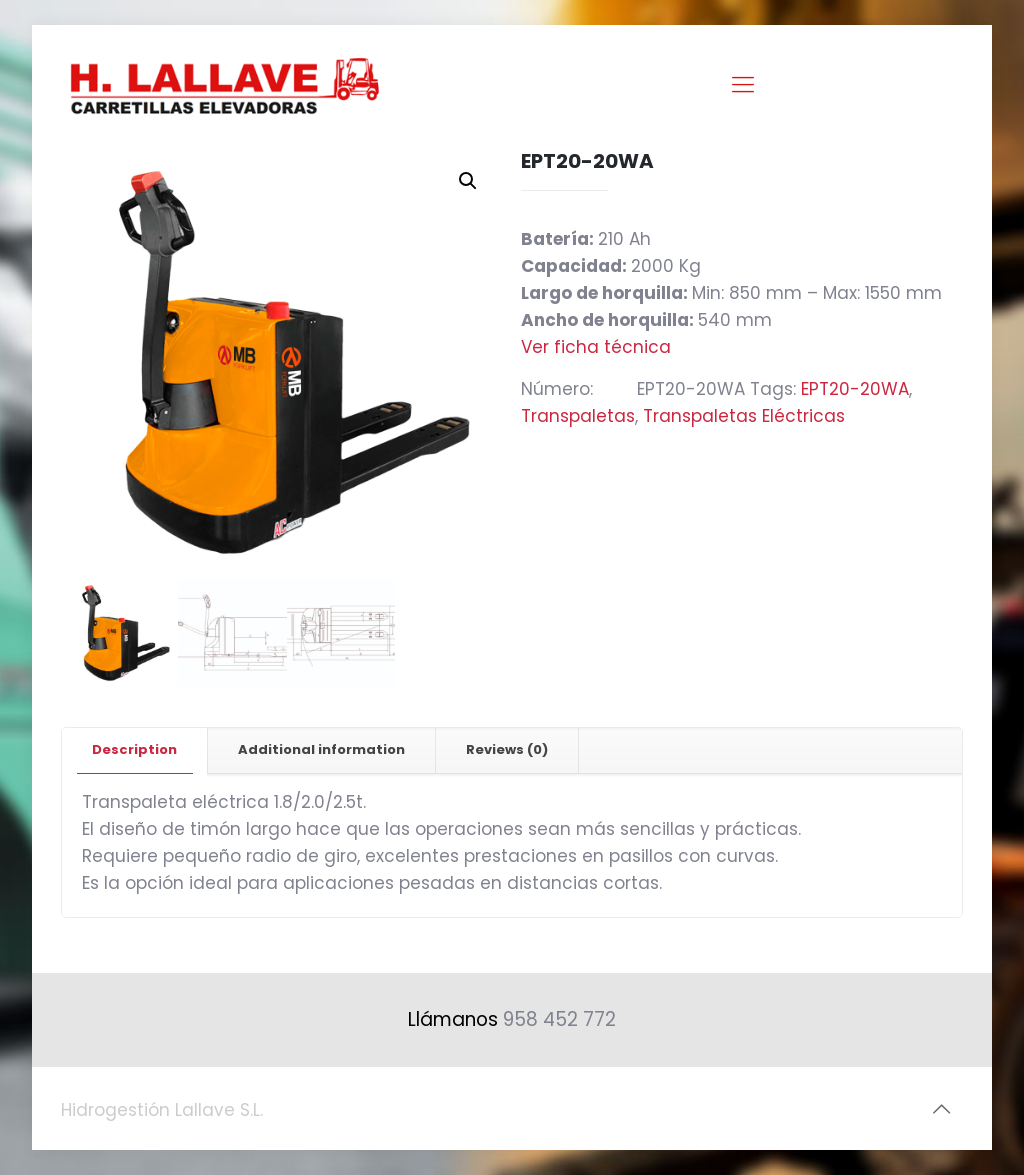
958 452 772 (559, 1019)
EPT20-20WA (855, 389)
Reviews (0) (507, 749)
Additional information (321, 749)
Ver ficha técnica (596, 347)
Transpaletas (578, 416)
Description (134, 749)
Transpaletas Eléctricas (744, 416)
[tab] (135, 750)
